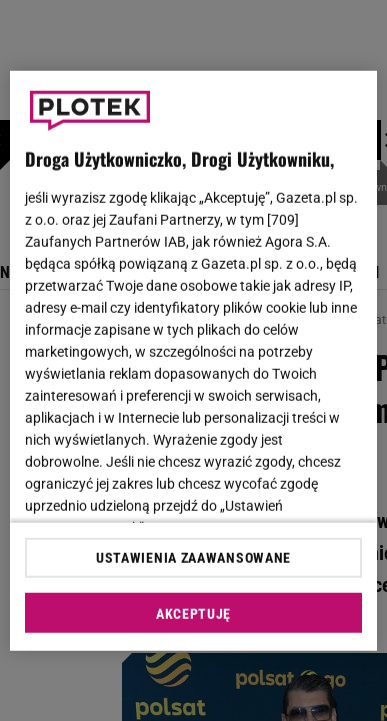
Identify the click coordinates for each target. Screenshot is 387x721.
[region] (194, 360)
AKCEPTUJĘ (193, 614)
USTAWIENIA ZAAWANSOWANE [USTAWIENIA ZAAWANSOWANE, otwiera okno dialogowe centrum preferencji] (193, 558)
